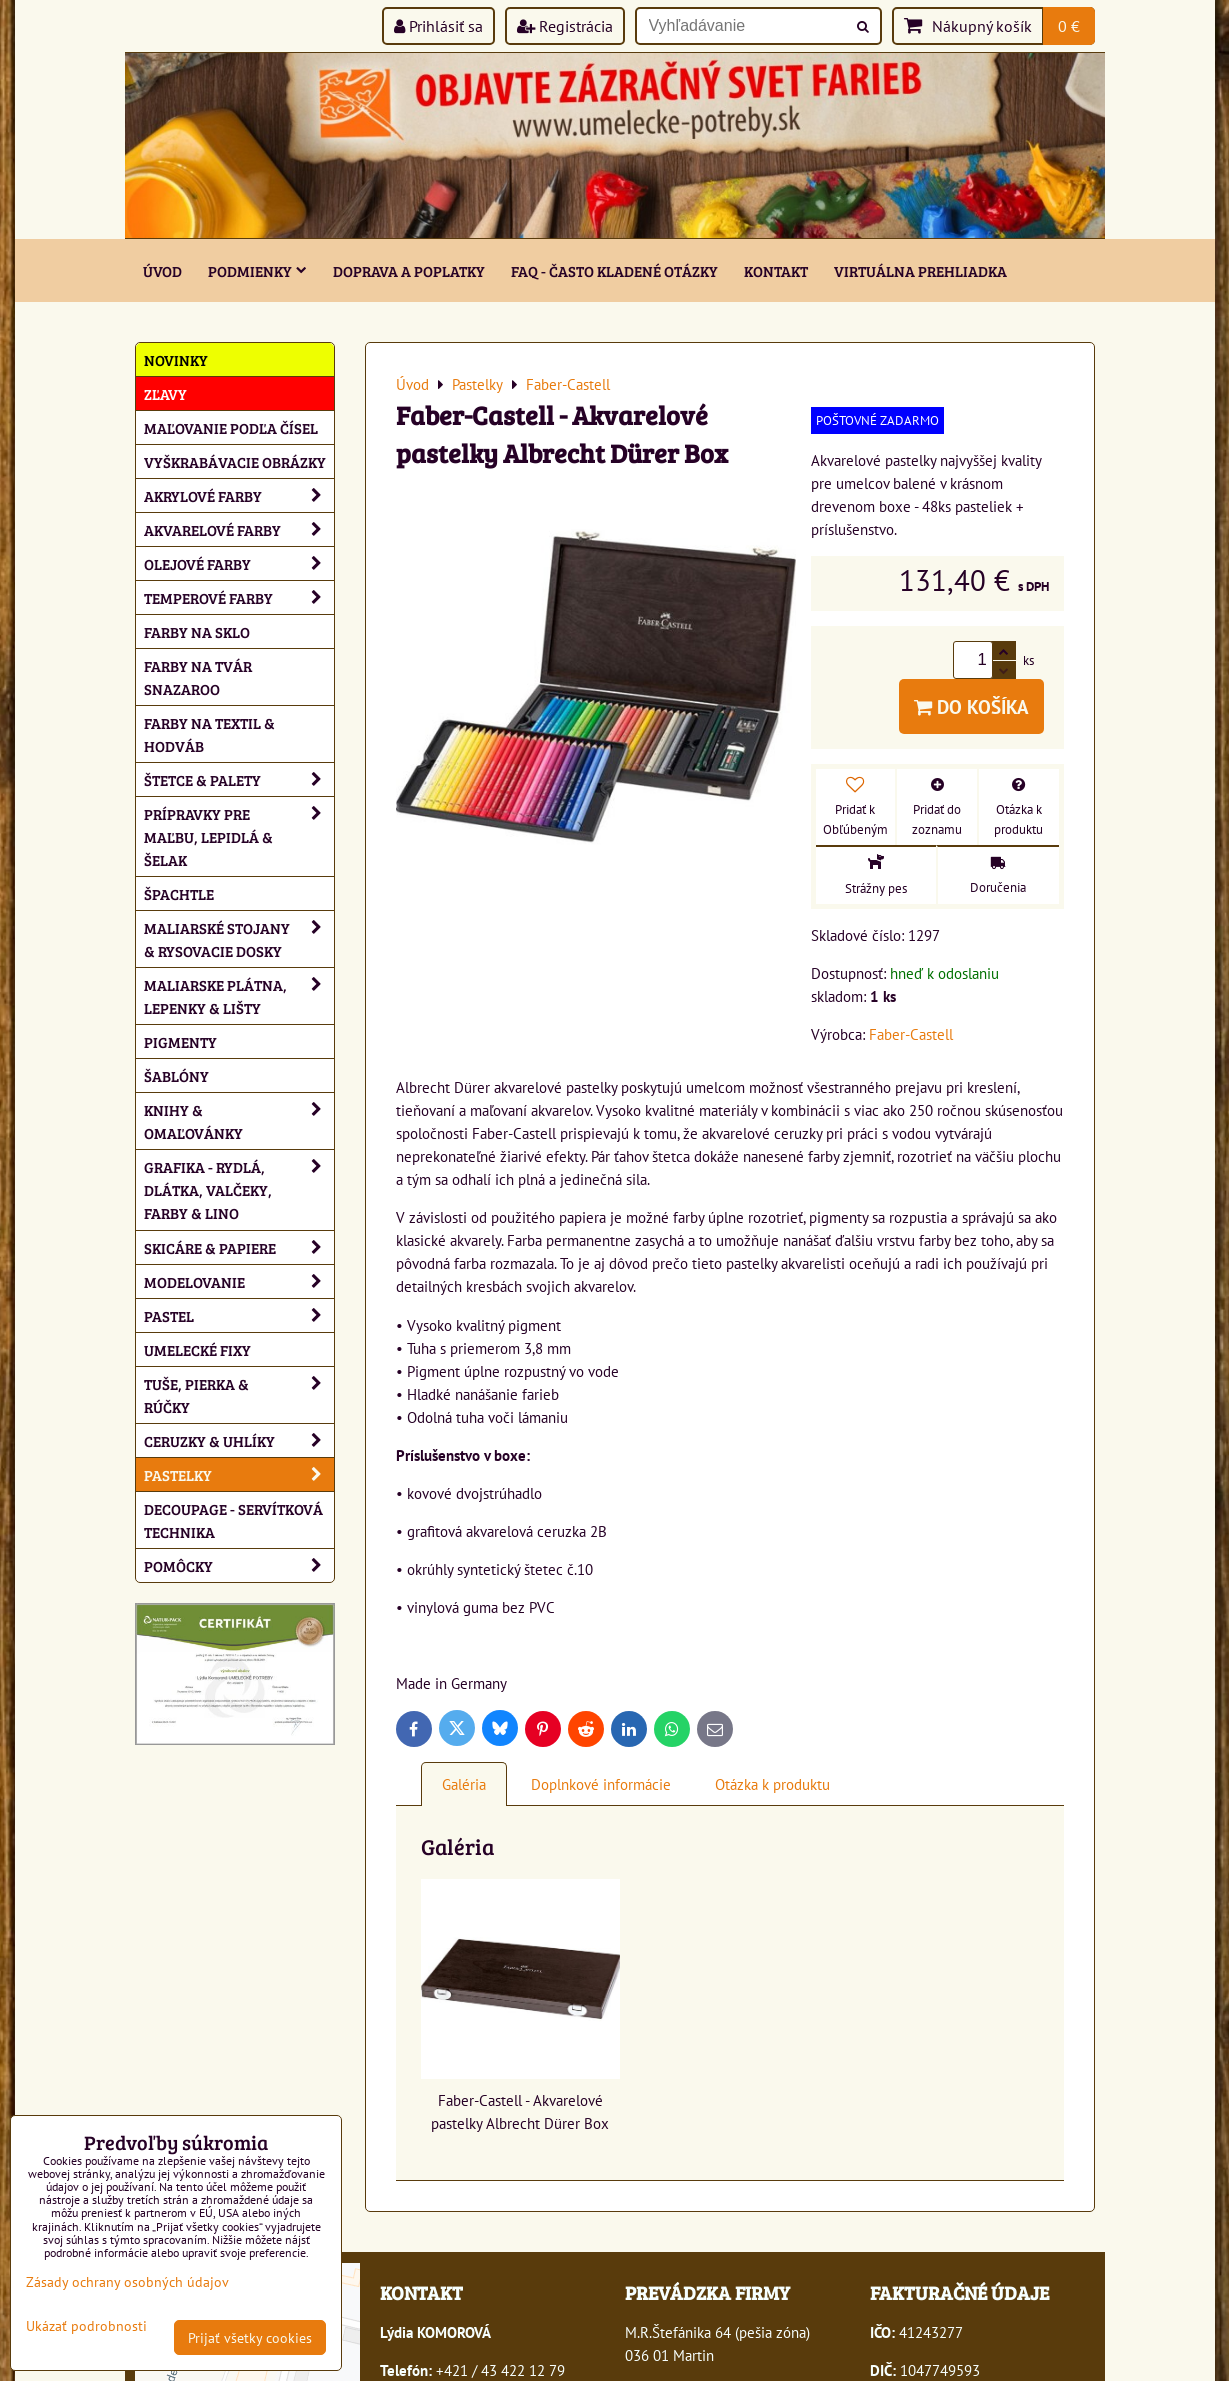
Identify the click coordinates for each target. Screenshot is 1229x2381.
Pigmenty (180, 1041)
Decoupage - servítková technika (233, 1520)
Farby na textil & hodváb (209, 734)
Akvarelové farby (239, 529)
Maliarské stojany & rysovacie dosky (239, 939)
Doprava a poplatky (409, 270)
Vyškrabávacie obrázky (235, 461)
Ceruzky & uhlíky (239, 1440)
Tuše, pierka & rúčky (239, 1395)
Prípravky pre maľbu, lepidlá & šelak (239, 836)
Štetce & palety (239, 779)
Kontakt (776, 270)
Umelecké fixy (197, 1349)
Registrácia (565, 26)
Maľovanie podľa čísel (231, 427)
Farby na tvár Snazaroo (198, 677)
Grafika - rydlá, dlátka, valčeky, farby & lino (239, 1189)
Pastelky (239, 1474)
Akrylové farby (239, 495)
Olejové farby (239, 563)
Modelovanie (239, 1281)
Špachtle (179, 893)
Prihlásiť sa (438, 26)
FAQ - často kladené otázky (614, 270)
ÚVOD (162, 270)
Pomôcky (239, 1565)
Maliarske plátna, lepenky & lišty (239, 996)
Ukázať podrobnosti (86, 2326)
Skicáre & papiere (239, 1247)
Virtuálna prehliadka (920, 270)
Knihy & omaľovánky (239, 1121)
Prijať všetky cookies (250, 2337)
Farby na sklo (197, 631)
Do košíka (971, 706)
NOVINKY (176, 359)
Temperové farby (239, 597)
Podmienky (257, 270)
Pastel (239, 1315)
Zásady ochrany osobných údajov (127, 2281)
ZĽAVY (165, 393)
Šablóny (176, 1075)
